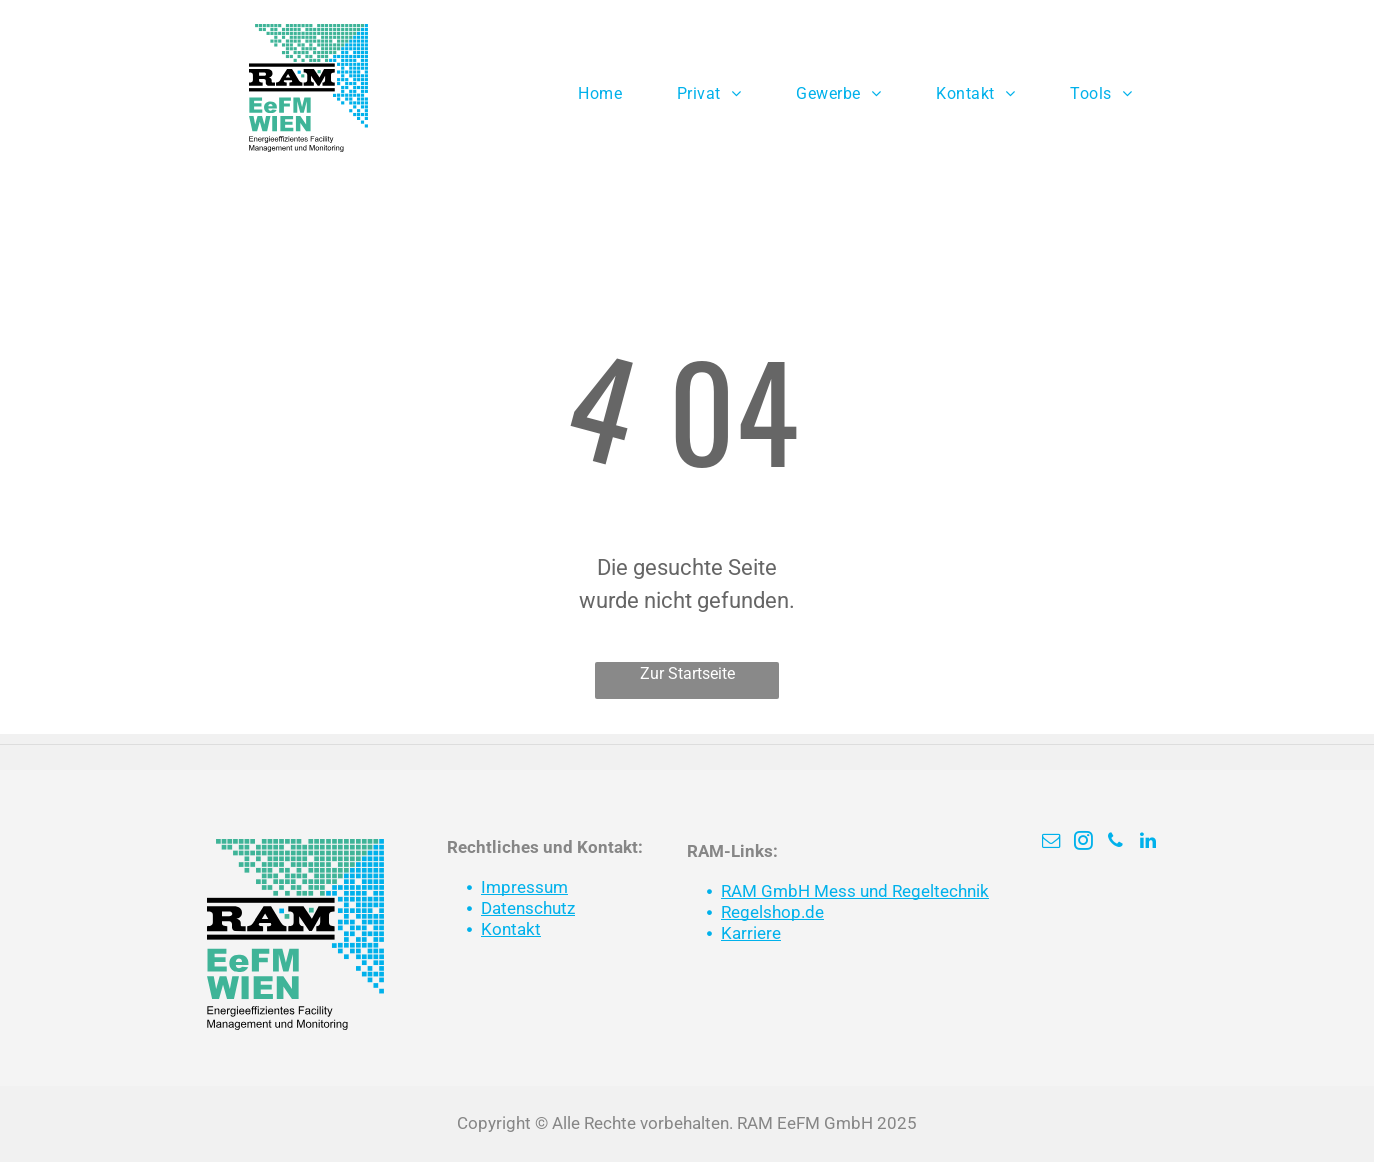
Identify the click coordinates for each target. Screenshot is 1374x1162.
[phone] (1116, 843)
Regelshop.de (772, 912)
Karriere (751, 933)
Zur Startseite (687, 673)
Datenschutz (528, 908)
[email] (1052, 843)
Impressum (524, 887)
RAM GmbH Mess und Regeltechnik (855, 891)
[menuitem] (607, 94)
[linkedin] (1148, 843)
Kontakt (511, 929)
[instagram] (1084, 843)
